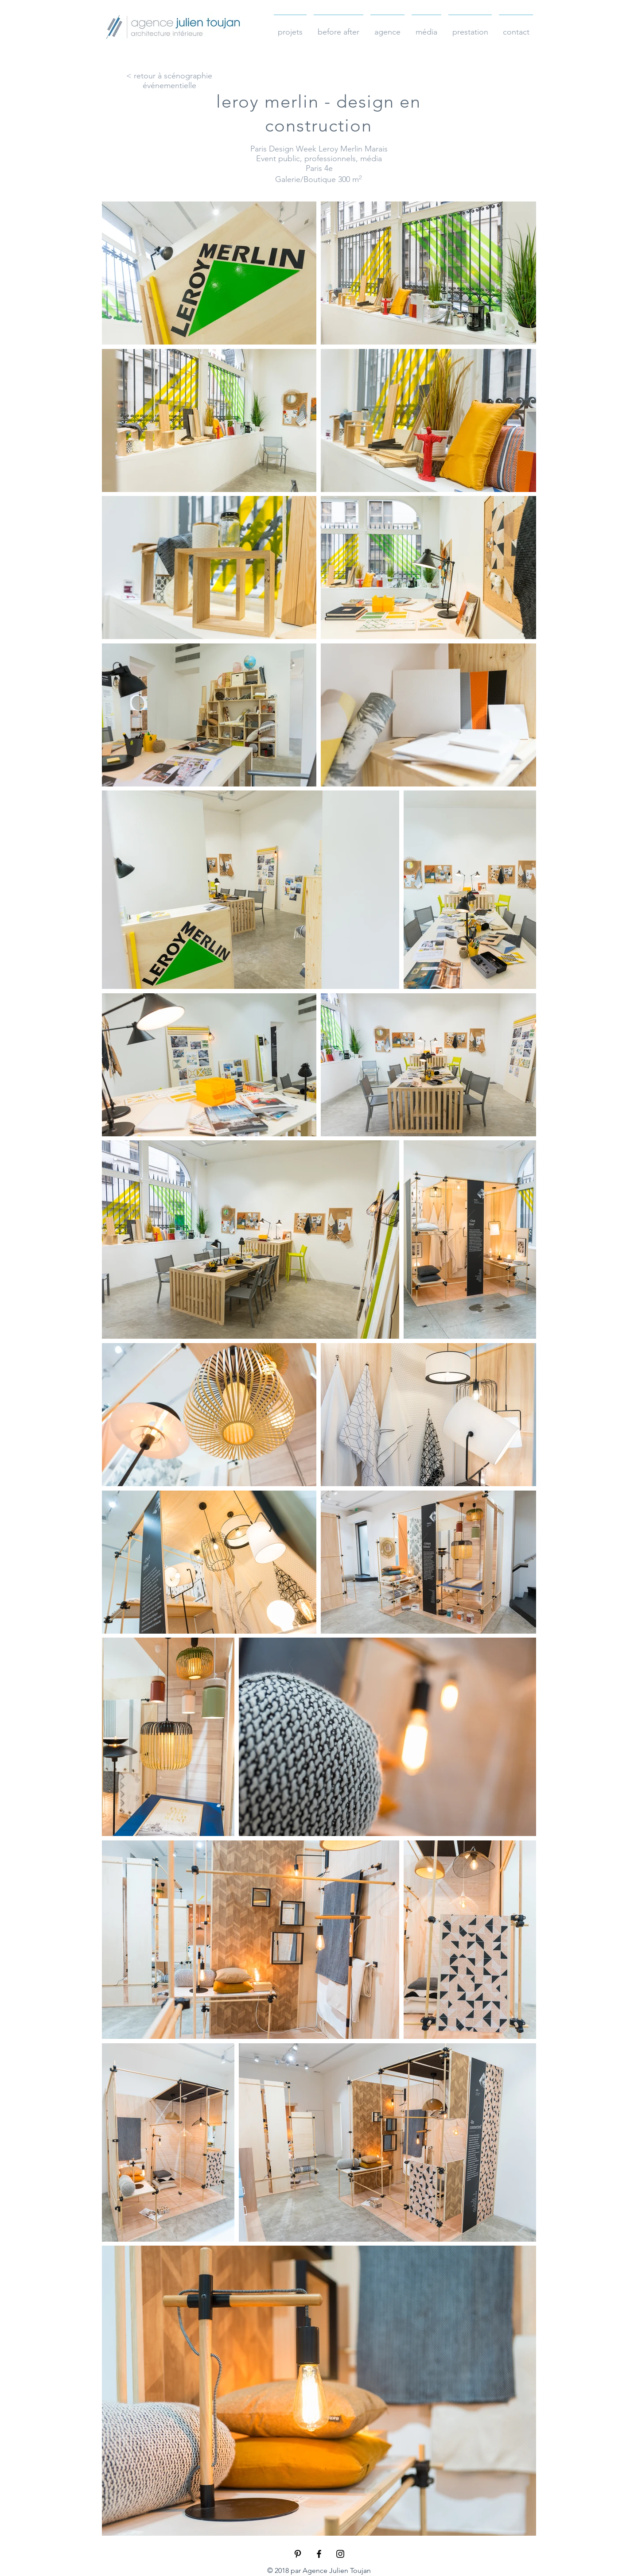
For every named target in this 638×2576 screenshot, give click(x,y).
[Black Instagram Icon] (340, 2554)
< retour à (145, 76)
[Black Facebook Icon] (319, 2554)
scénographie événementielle (178, 80)
